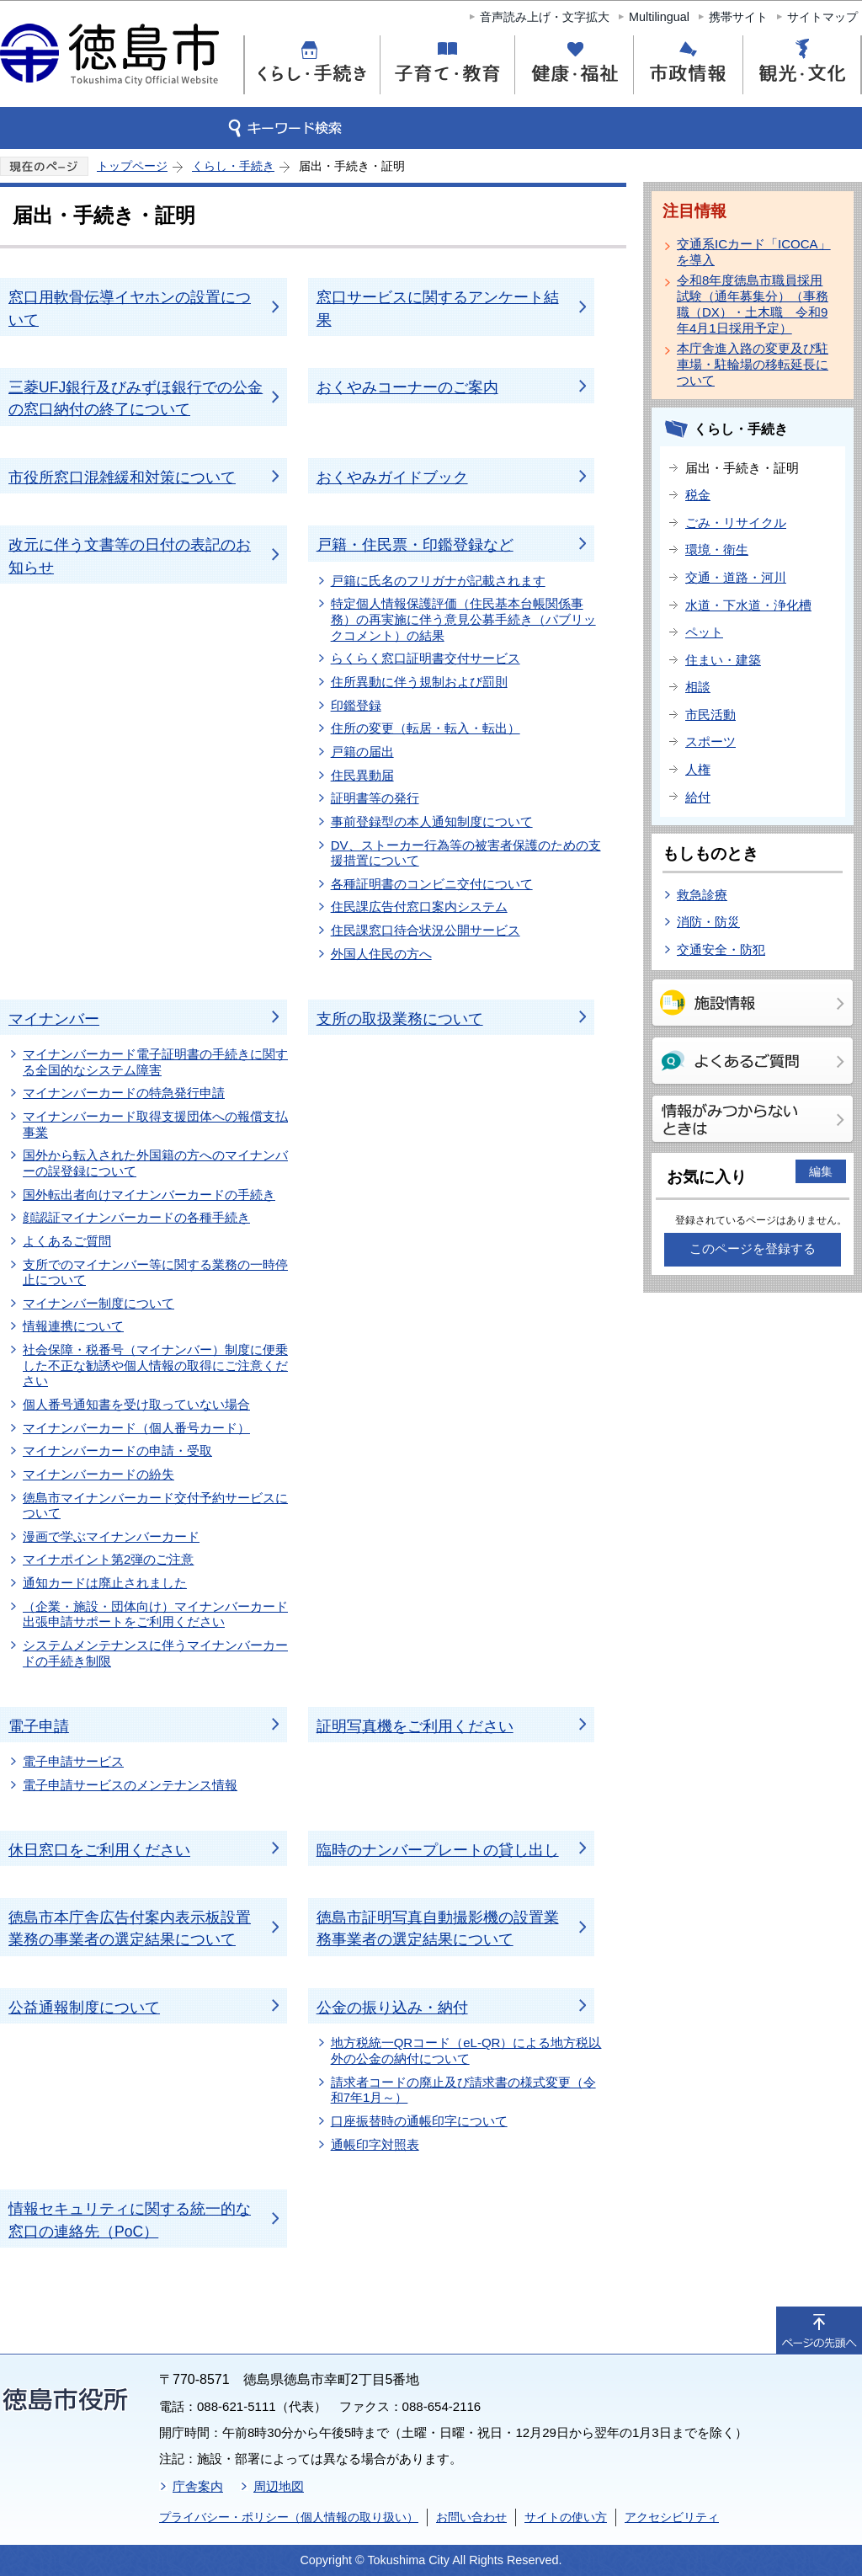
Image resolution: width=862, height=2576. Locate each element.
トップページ (132, 166)
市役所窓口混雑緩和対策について (122, 477)
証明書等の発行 (375, 798)
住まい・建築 (723, 660)
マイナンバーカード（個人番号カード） (136, 1428)
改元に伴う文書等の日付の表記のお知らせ (129, 555)
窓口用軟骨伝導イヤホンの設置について (129, 308)
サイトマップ (822, 17)
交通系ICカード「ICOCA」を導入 (754, 252)
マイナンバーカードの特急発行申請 (124, 1092)
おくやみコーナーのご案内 (407, 387)
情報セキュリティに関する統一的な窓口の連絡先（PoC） (129, 2219)
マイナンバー (53, 1019)
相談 (697, 687)
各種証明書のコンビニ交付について (432, 884)
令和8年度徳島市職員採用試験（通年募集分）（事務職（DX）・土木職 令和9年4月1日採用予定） (752, 304)
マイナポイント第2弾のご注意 (108, 1559)
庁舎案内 (198, 2486)
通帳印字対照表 (375, 2144)
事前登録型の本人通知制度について (432, 821)
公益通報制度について (84, 2007)
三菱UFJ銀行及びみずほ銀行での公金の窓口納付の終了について (135, 398)
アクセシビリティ (672, 2517)
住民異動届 (362, 775)
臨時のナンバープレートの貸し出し (438, 1850)
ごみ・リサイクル (735, 522)
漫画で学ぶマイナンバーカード (111, 1536)
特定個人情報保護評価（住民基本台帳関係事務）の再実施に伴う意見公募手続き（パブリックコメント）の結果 (463, 619)
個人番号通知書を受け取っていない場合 (136, 1404)
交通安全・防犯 (721, 949)
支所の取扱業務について (400, 1019)
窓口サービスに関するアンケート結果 (438, 308)
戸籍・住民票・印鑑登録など (415, 544)
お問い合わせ (471, 2517)
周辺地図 (278, 2486)
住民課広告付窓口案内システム (419, 906)
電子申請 (38, 1726)
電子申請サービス (73, 1761)
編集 (821, 1171)
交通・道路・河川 (735, 577)
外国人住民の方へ (381, 954)
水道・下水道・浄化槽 (748, 605)
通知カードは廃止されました (105, 1583)
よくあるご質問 (67, 1241)
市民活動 (710, 714)
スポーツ (710, 741)
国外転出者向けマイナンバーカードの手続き (149, 1194)
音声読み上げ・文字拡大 (544, 17)
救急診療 (702, 895)
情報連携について (73, 1326)
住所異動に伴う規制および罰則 (419, 682)
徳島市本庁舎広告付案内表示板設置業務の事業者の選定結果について (129, 1928)
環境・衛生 (716, 549)
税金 (697, 495)
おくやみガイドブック (392, 477)
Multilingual (659, 17)
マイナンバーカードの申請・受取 (117, 1450)
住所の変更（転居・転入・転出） (425, 728)
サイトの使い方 (565, 2517)
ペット (704, 632)
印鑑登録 (356, 705)
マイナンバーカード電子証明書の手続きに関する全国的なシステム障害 (155, 1062)
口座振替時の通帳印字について (419, 2121)
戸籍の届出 (362, 751)
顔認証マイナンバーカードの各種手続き (136, 1217)
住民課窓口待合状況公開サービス (425, 930)
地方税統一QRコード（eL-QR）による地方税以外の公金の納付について (466, 2050)
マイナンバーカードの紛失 (98, 1474)
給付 (697, 797)
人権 (697, 769)
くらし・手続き (233, 166)
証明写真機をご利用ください (415, 1726)
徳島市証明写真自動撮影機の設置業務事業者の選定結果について (438, 1928)
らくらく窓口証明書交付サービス (425, 658)
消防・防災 (708, 922)
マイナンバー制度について (98, 1303)
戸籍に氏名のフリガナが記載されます (438, 580)
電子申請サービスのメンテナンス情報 (130, 1785)
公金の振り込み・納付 (392, 2007)
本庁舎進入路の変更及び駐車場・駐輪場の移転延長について (752, 364)
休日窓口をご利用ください (99, 1850)
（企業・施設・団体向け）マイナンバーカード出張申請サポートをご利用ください (155, 1614)
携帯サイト (738, 17)
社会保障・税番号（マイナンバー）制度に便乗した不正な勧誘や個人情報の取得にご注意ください (155, 1365)
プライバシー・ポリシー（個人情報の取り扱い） (288, 2517)
